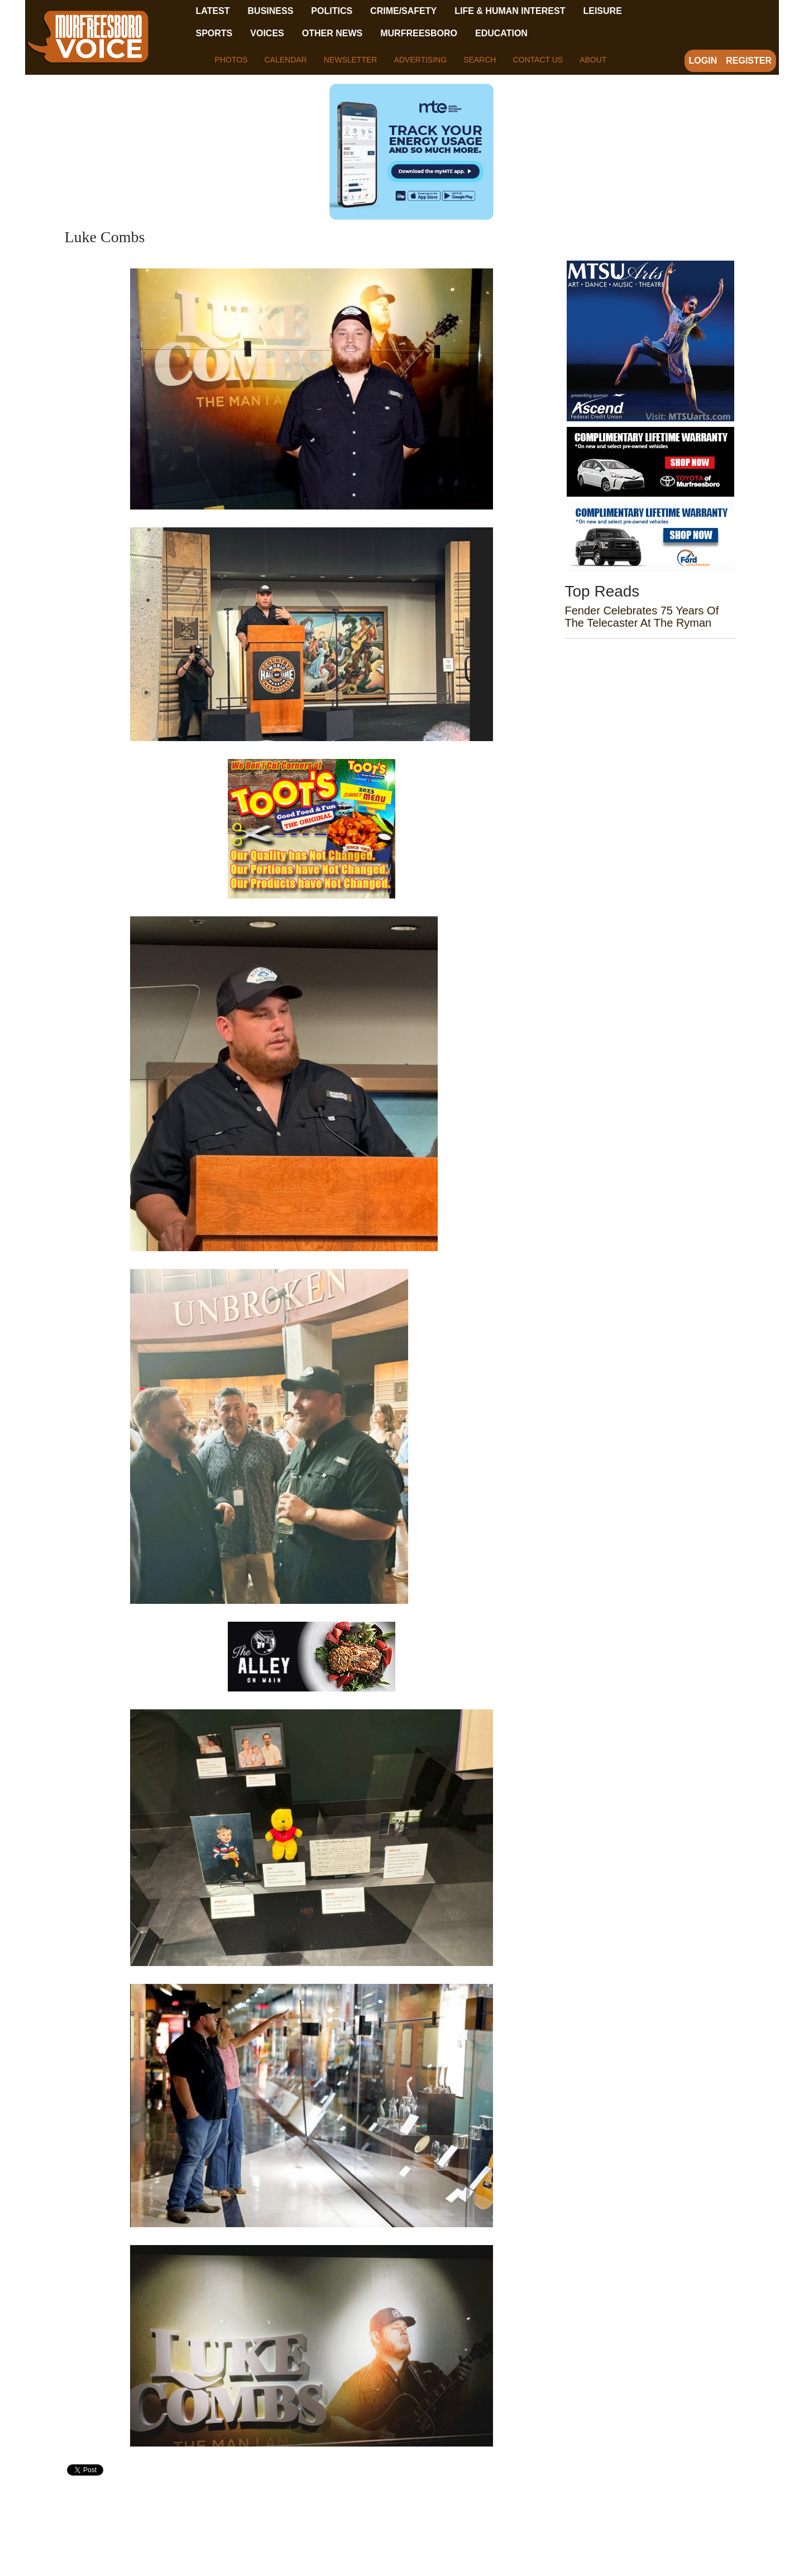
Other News (332, 33)
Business (271, 11)
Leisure (602, 11)
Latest (213, 11)
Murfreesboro (418, 33)
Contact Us (538, 59)
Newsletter (350, 59)
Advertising (420, 59)
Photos (231, 59)
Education (501, 33)
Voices (267, 33)
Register (749, 60)
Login (703, 60)
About (593, 59)
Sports (214, 33)
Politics (331, 11)
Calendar (285, 59)
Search (479, 59)
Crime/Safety (403, 11)
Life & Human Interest (509, 11)
